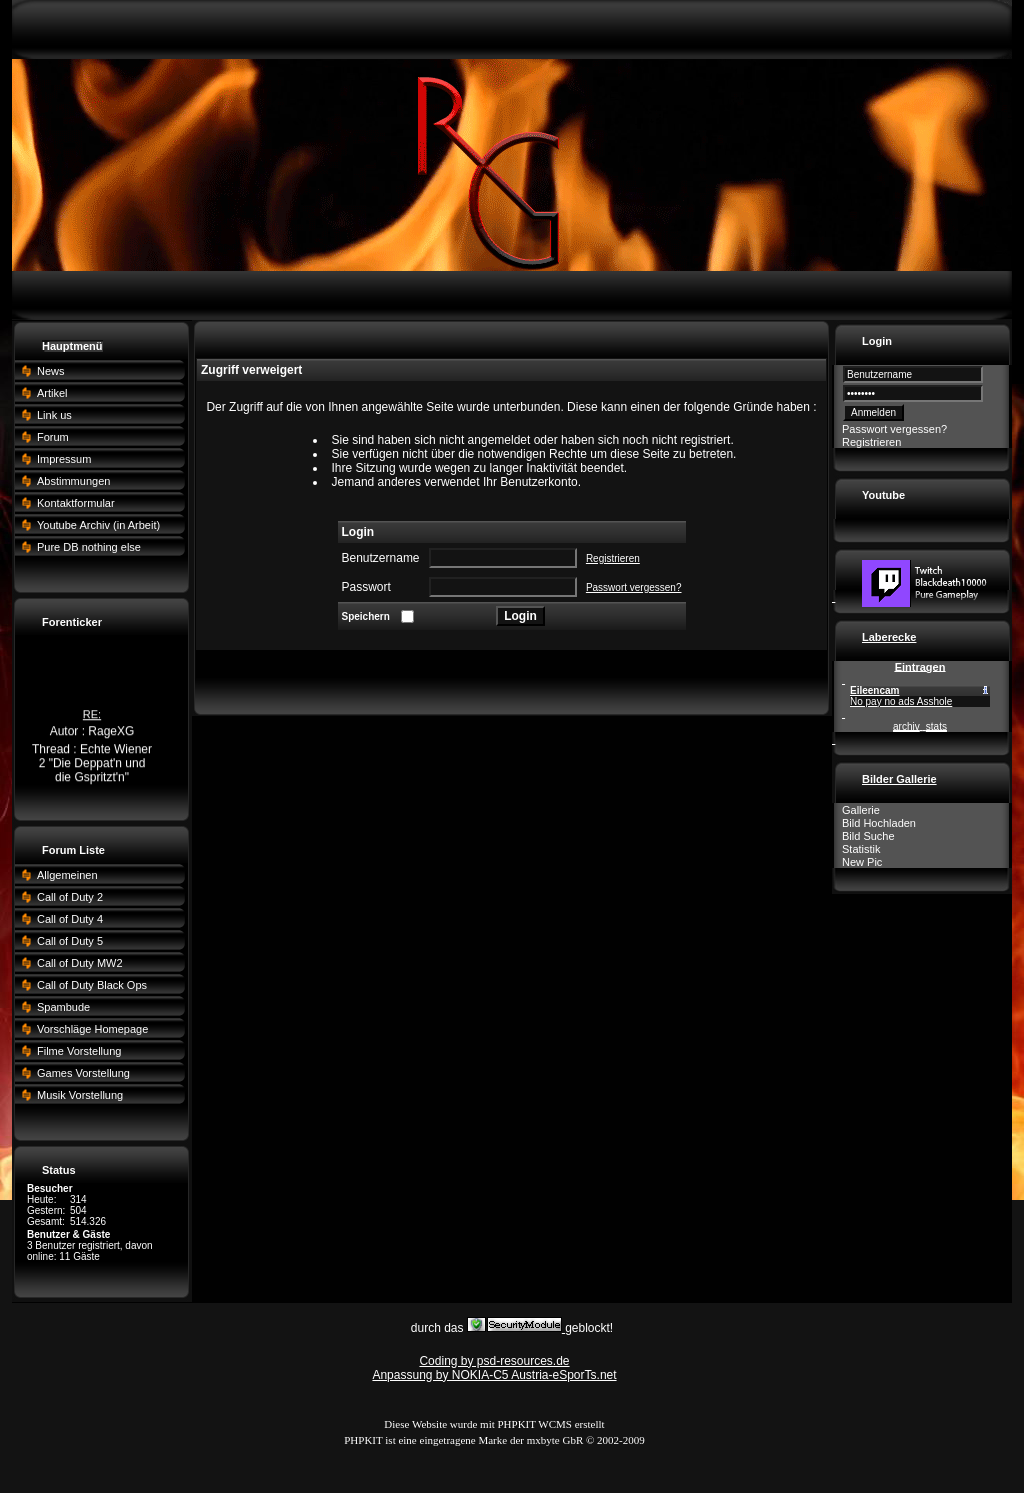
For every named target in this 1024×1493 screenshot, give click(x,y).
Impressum (64, 459)
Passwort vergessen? (634, 587)
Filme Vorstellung (79, 1051)
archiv (906, 726)
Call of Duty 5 (70, 941)
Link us (54, 415)
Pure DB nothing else (89, 547)
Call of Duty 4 (70, 919)
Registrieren (613, 558)
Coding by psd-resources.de (494, 1361)
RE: (92, 718)
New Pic (862, 862)
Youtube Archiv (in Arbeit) (98, 525)
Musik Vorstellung (80, 1095)
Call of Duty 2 (70, 897)
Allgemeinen (67, 875)
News (51, 371)
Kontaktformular (76, 503)
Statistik (861, 849)
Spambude (63, 1007)
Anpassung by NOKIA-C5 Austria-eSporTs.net (494, 1375)
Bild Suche (868, 836)
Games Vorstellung (83, 1073)
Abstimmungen (73, 481)
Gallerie (861, 810)
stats (936, 726)
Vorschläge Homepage (92, 1029)
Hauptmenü (72, 346)
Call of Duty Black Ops (92, 985)
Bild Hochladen (879, 823)
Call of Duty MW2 (80, 963)
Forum (53, 437)
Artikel (52, 393)
